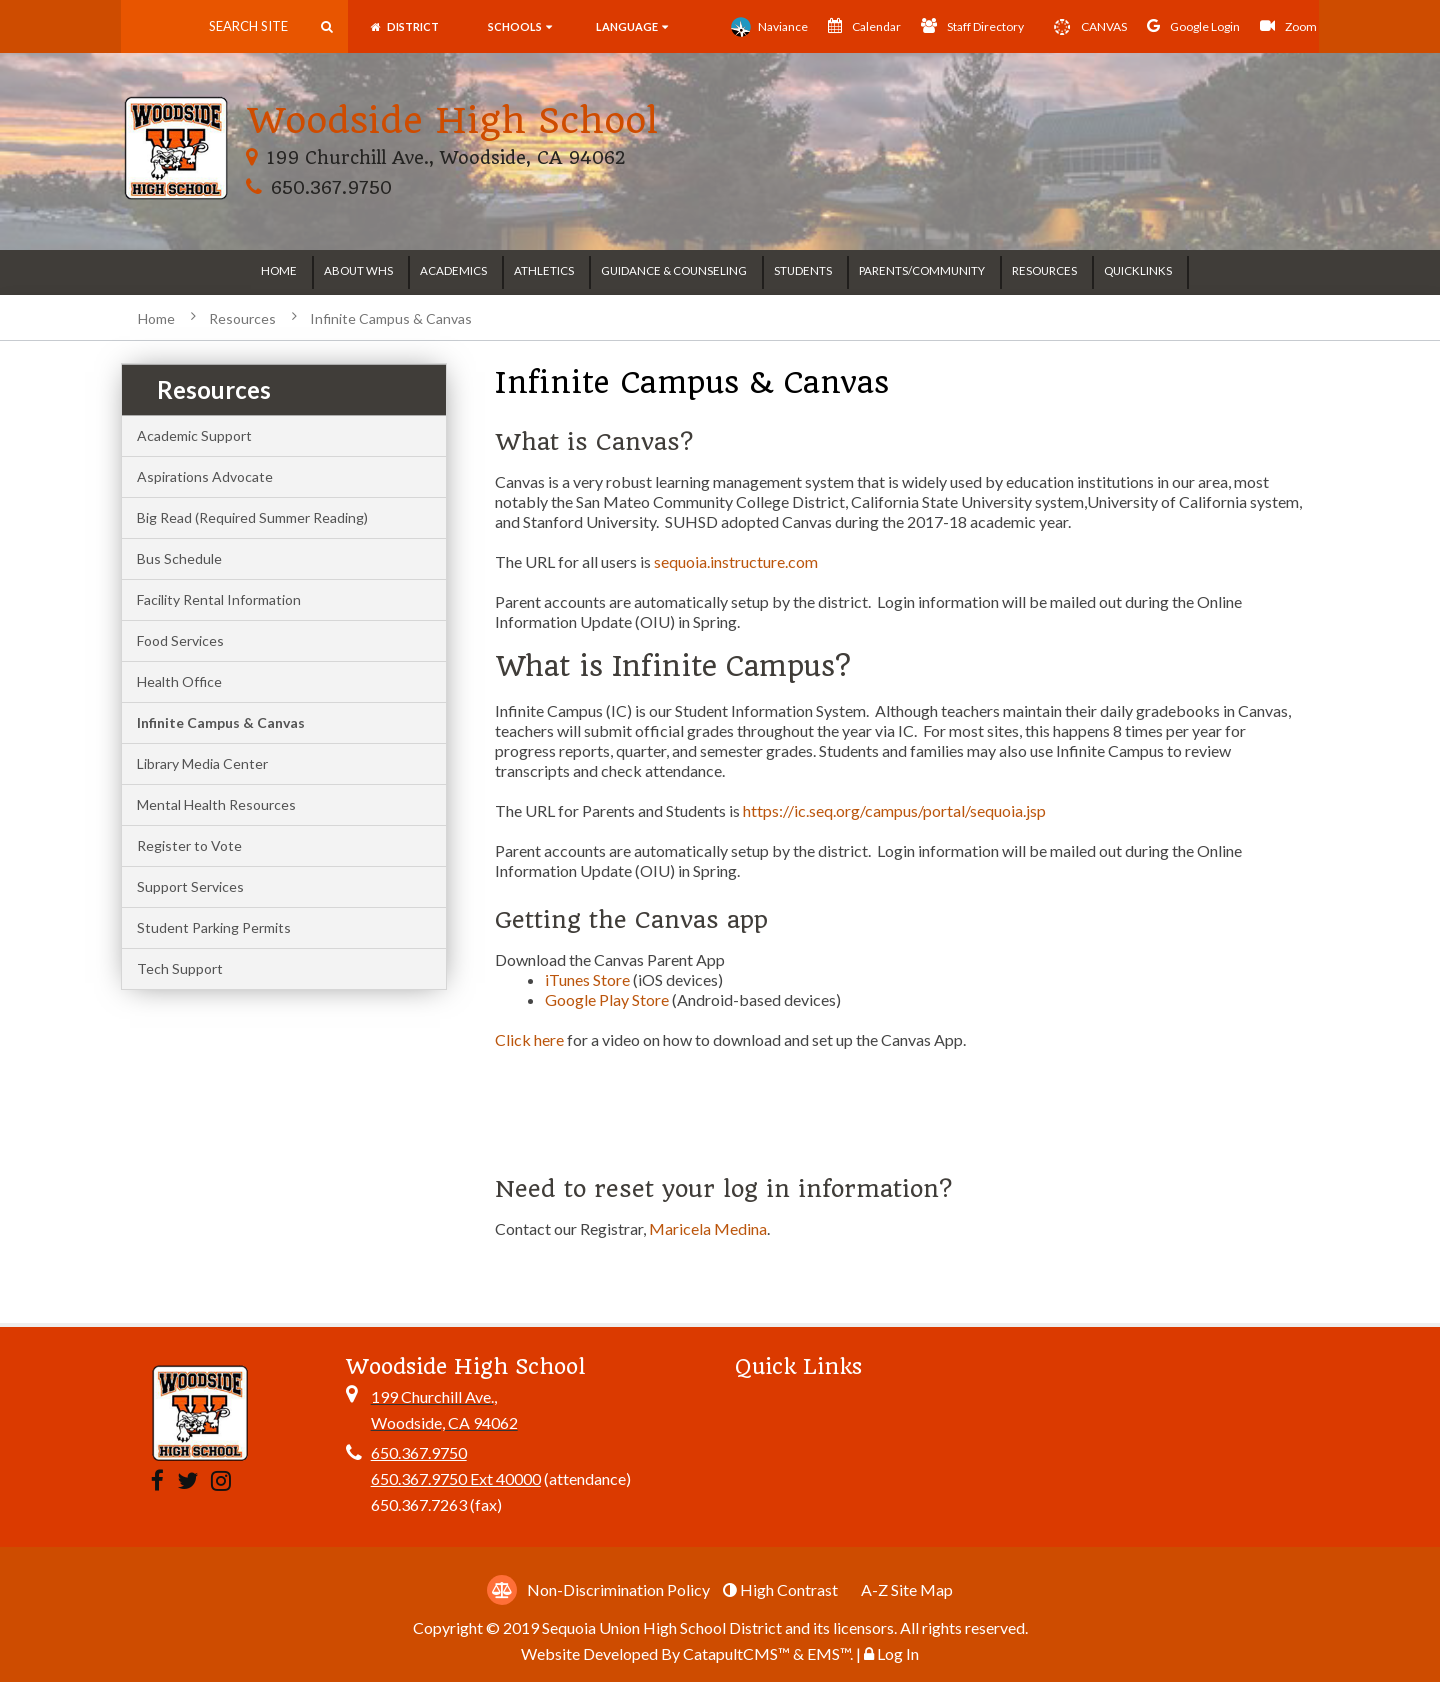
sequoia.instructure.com (736, 561)
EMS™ (828, 1653)
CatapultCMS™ (736, 1653)
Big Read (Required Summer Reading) (252, 517)
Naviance (769, 27)
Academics (453, 270)
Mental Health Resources (216, 804)
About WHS (358, 270)
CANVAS (1085, 27)
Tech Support (180, 968)
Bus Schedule (179, 558)
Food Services (180, 640)
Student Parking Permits (214, 927)
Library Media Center (202, 763)
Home (279, 270)
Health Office (179, 681)
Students (803, 270)
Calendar (864, 26)
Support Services (190, 886)
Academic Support (194, 435)
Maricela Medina (708, 1228)
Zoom (1288, 26)
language (631, 26)
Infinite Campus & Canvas (391, 318)
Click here (529, 1039)
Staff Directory (972, 26)
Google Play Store (607, 999)
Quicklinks (1138, 270)
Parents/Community (922, 270)
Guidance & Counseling (674, 270)
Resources (1044, 270)
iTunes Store (589, 979)
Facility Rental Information (219, 599)
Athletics (544, 270)
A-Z (907, 1589)
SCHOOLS (520, 26)
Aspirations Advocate (205, 476)
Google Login (1193, 26)
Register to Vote (189, 845)
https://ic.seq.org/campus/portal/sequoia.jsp (894, 810)
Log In (898, 1653)
